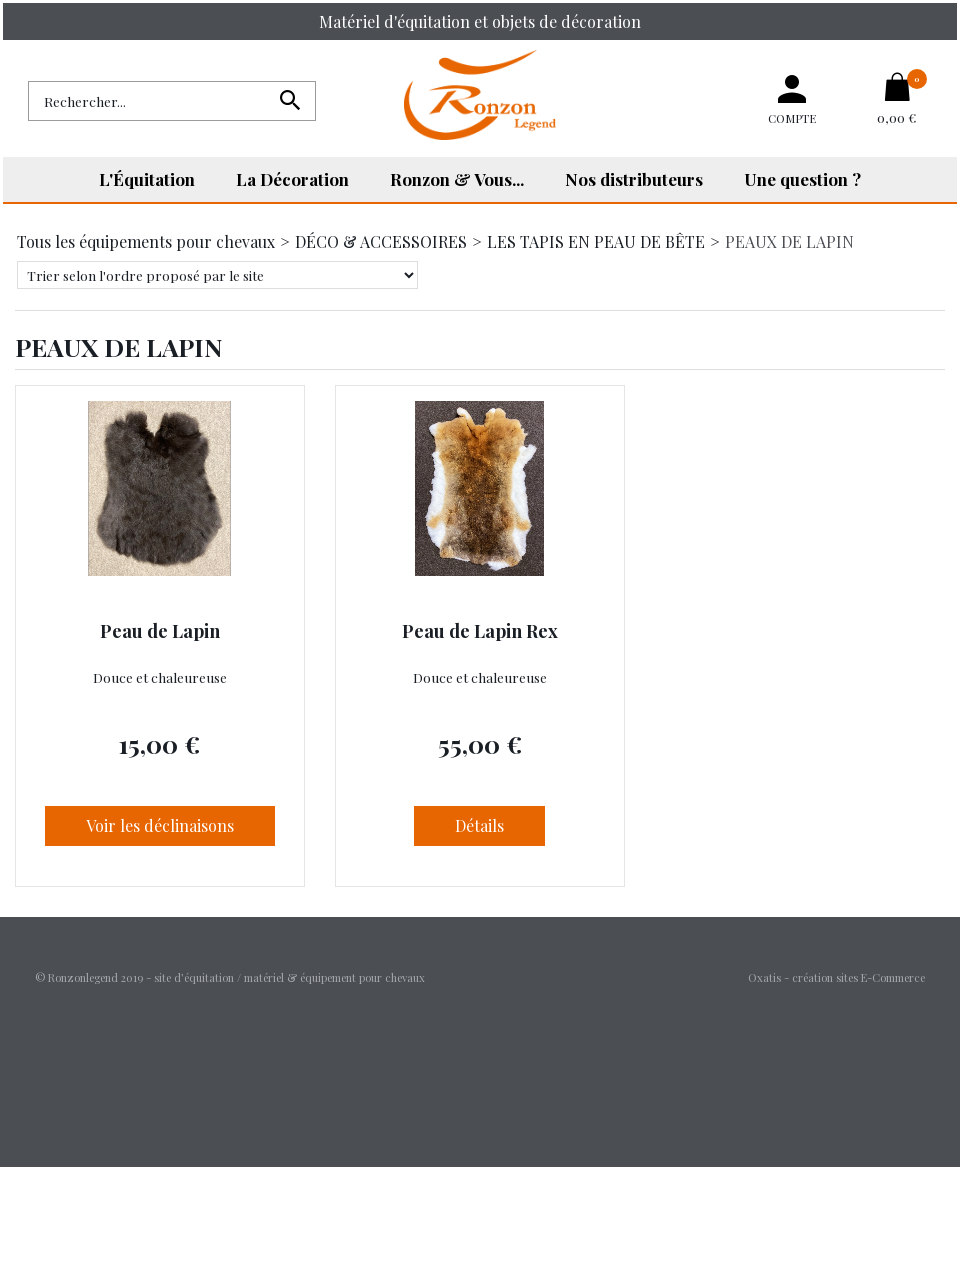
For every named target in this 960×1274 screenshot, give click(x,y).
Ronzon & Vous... (457, 179)
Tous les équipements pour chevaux (146, 241)
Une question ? (802, 179)
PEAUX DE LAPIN (789, 241)
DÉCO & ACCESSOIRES (381, 241)
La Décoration (292, 179)
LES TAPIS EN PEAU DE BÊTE (596, 241)
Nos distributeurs (634, 179)
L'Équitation (147, 179)
